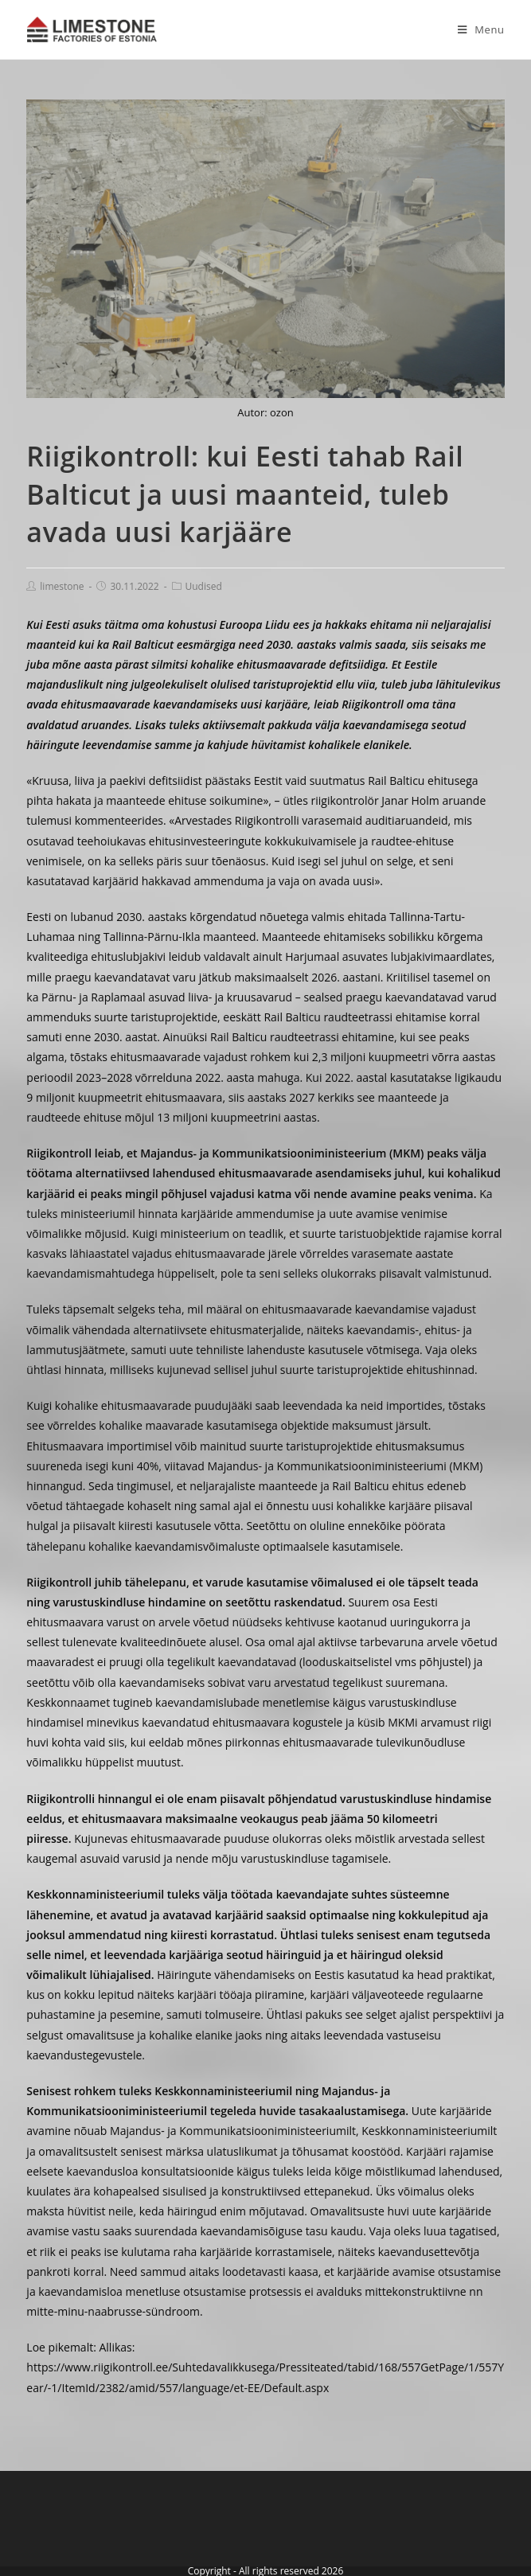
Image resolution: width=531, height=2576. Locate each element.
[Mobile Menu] (475, 29)
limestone (62, 586)
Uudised (203, 586)
